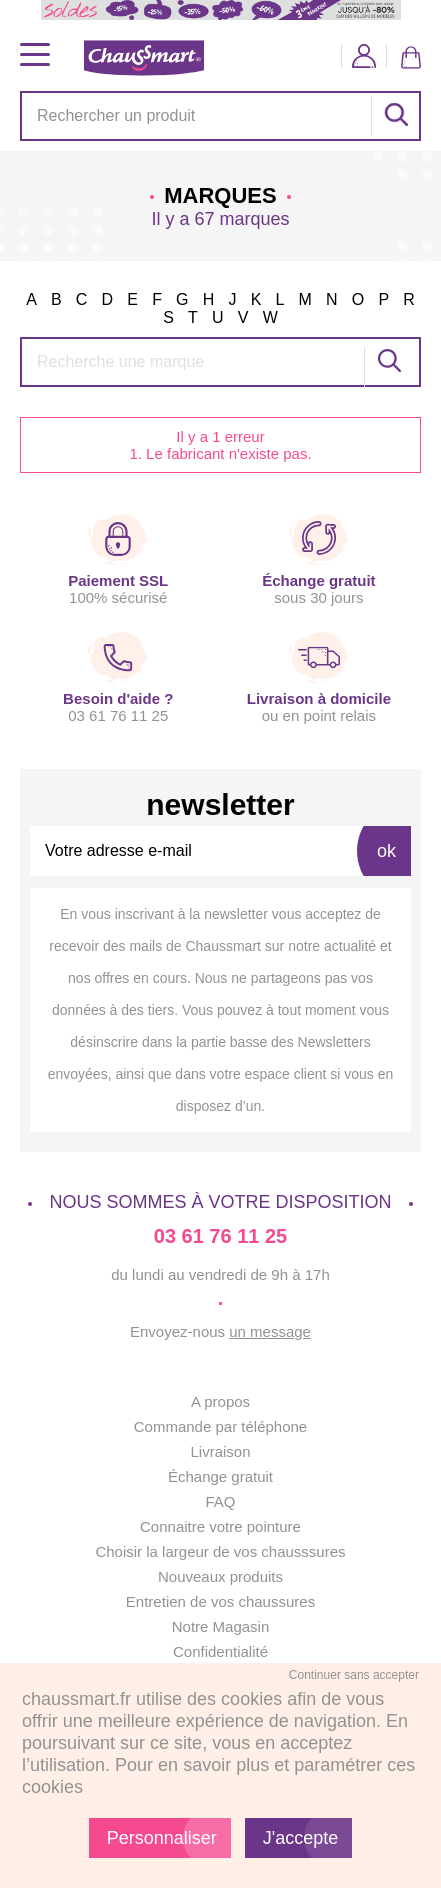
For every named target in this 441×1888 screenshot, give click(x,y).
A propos (220, 1401)
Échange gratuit (220, 1476)
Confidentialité (220, 1651)
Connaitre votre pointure (220, 1526)
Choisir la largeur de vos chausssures (220, 1551)
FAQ (220, 1501)
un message (270, 1331)
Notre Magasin (221, 1626)
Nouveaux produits (220, 1576)
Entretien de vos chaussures (220, 1601)
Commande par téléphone (220, 1426)
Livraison (220, 1451)
